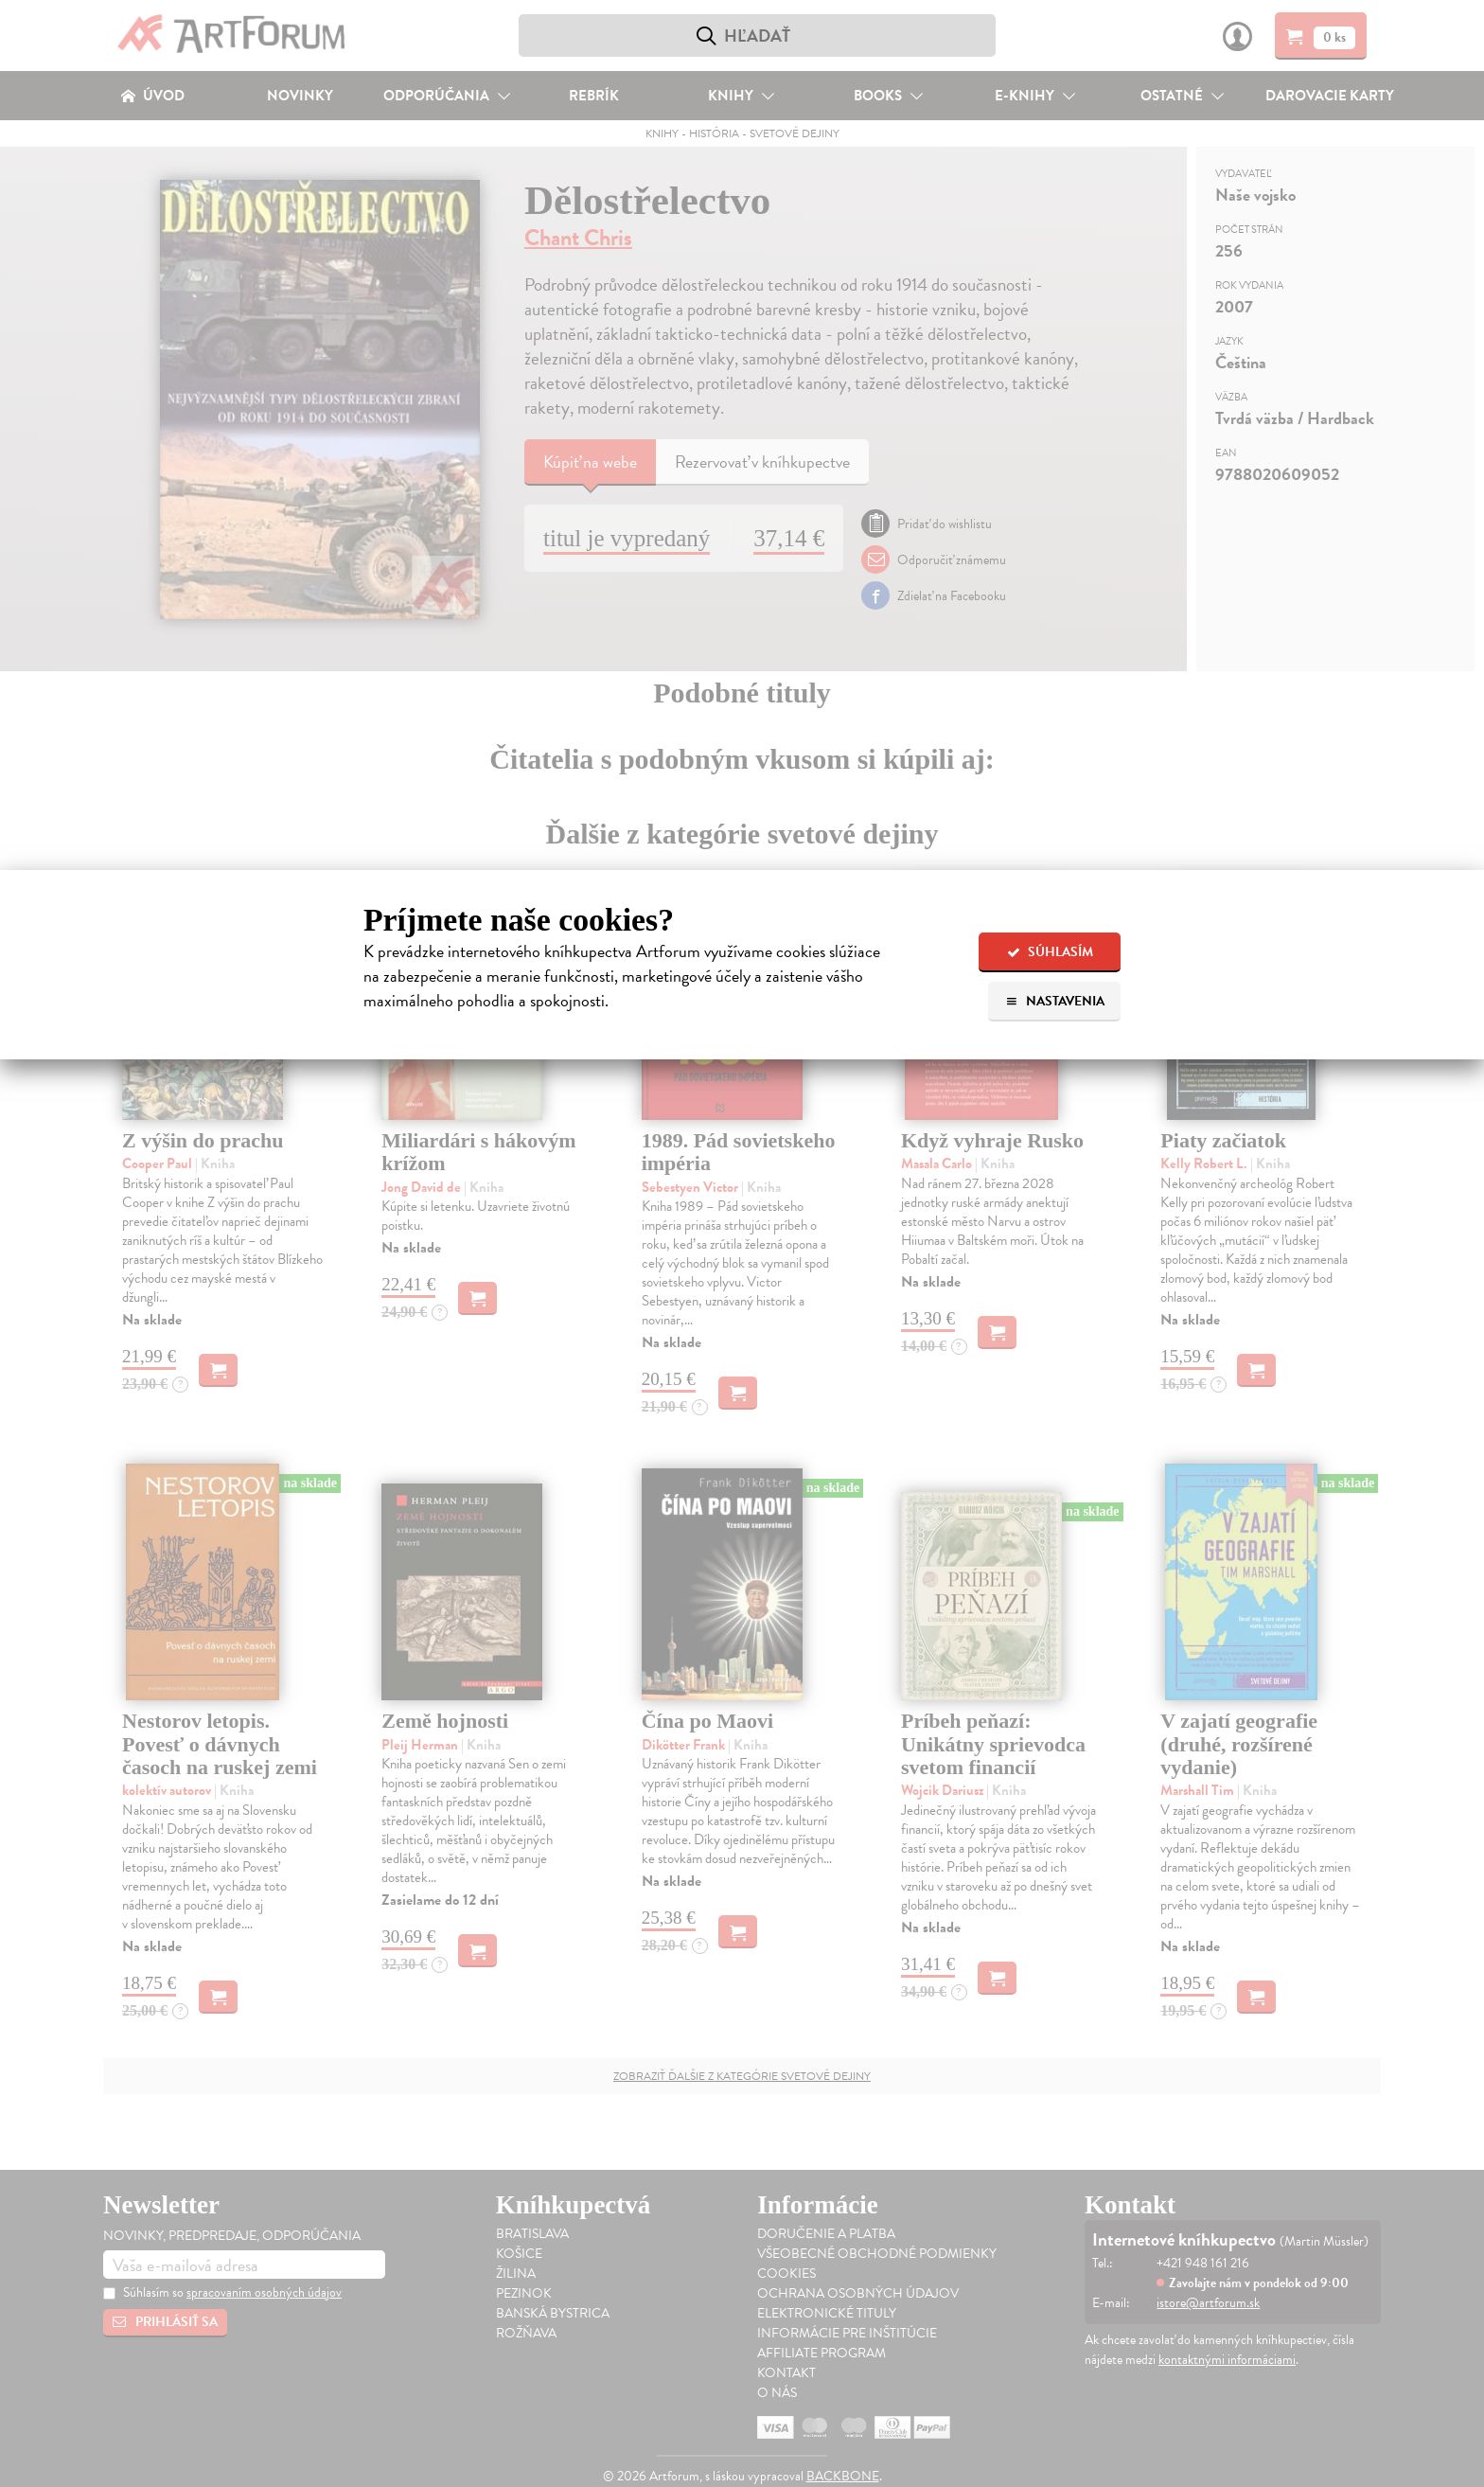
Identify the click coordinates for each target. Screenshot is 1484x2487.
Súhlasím (1050, 952)
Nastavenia (1054, 1001)
